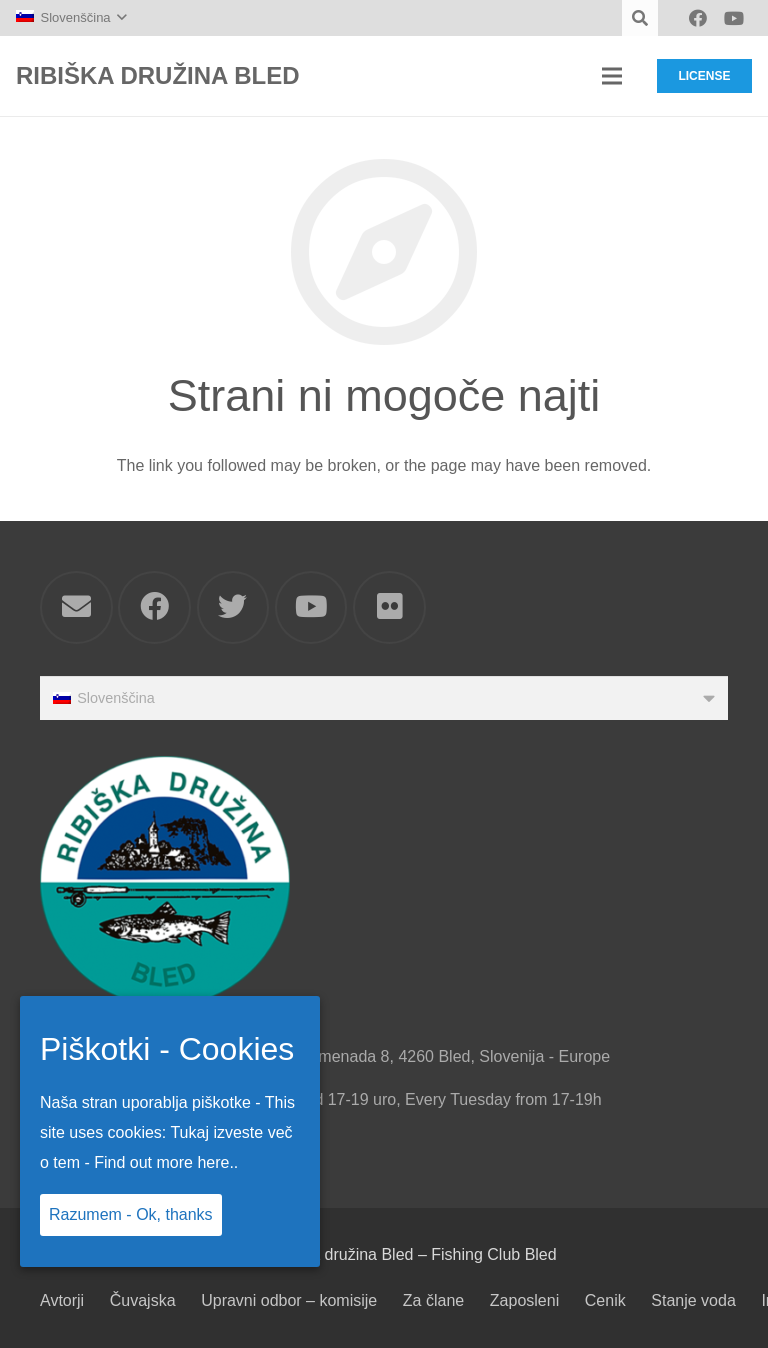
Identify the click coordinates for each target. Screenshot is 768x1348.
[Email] (76, 607)
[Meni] (612, 76)
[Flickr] (389, 607)
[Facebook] (698, 18)
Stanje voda (693, 1300)
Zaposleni (524, 1300)
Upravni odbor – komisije (289, 1300)
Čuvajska (143, 1300)
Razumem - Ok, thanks (131, 1214)
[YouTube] (734, 18)
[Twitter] (233, 607)
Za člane (433, 1300)
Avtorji (62, 1300)
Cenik (605, 1300)
